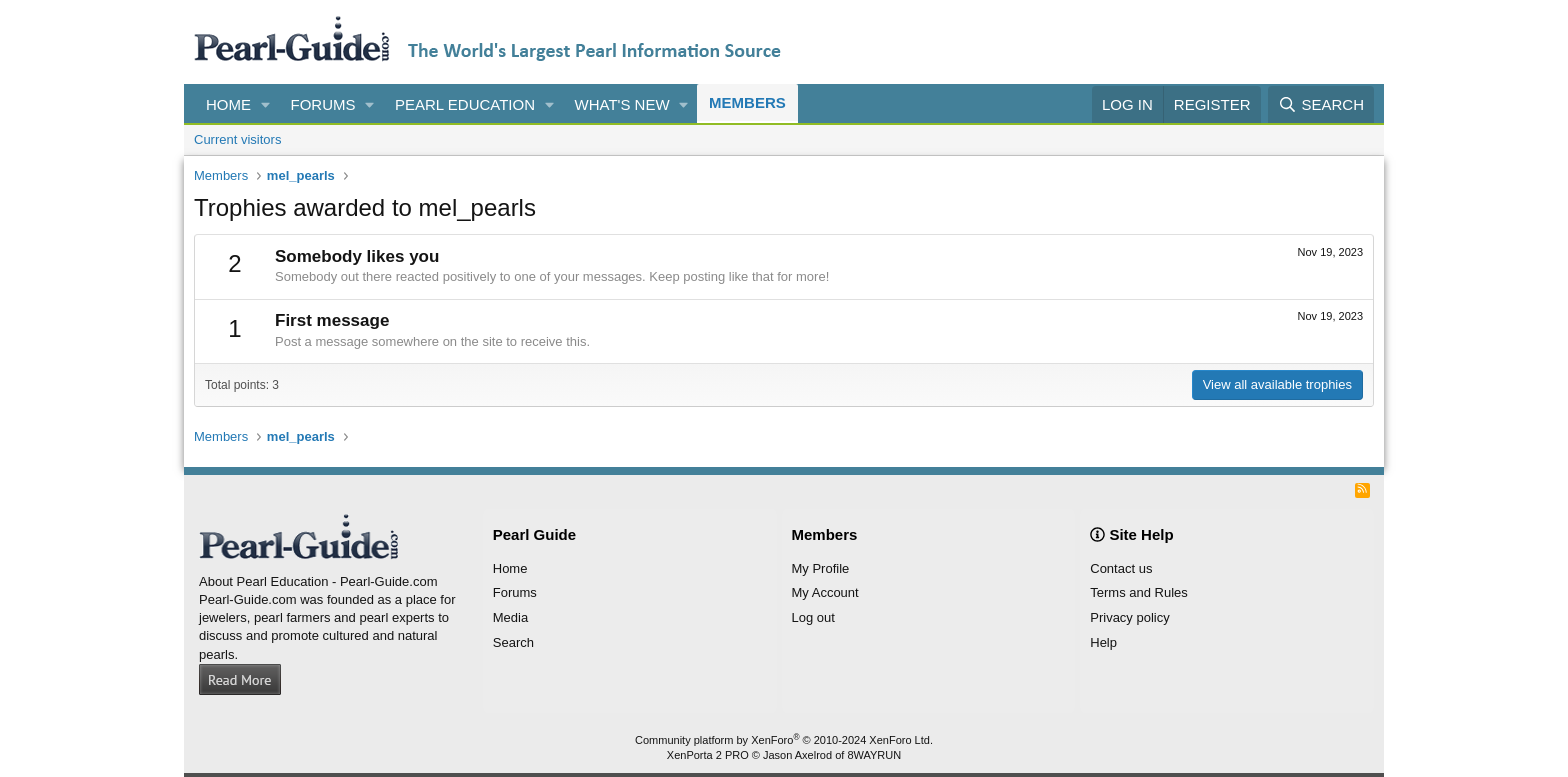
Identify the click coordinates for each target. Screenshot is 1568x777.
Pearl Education (465, 104)
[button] (266, 104)
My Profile (821, 568)
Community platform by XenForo (784, 740)
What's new (622, 104)
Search (513, 642)
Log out (813, 617)
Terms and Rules (1139, 592)
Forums (323, 104)
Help (1103, 642)
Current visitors (237, 139)
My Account (825, 592)
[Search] (1321, 104)
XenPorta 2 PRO (708, 755)
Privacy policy (1129, 617)
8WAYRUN (874, 755)
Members (747, 102)
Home (228, 104)
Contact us (1121, 568)
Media (510, 617)
